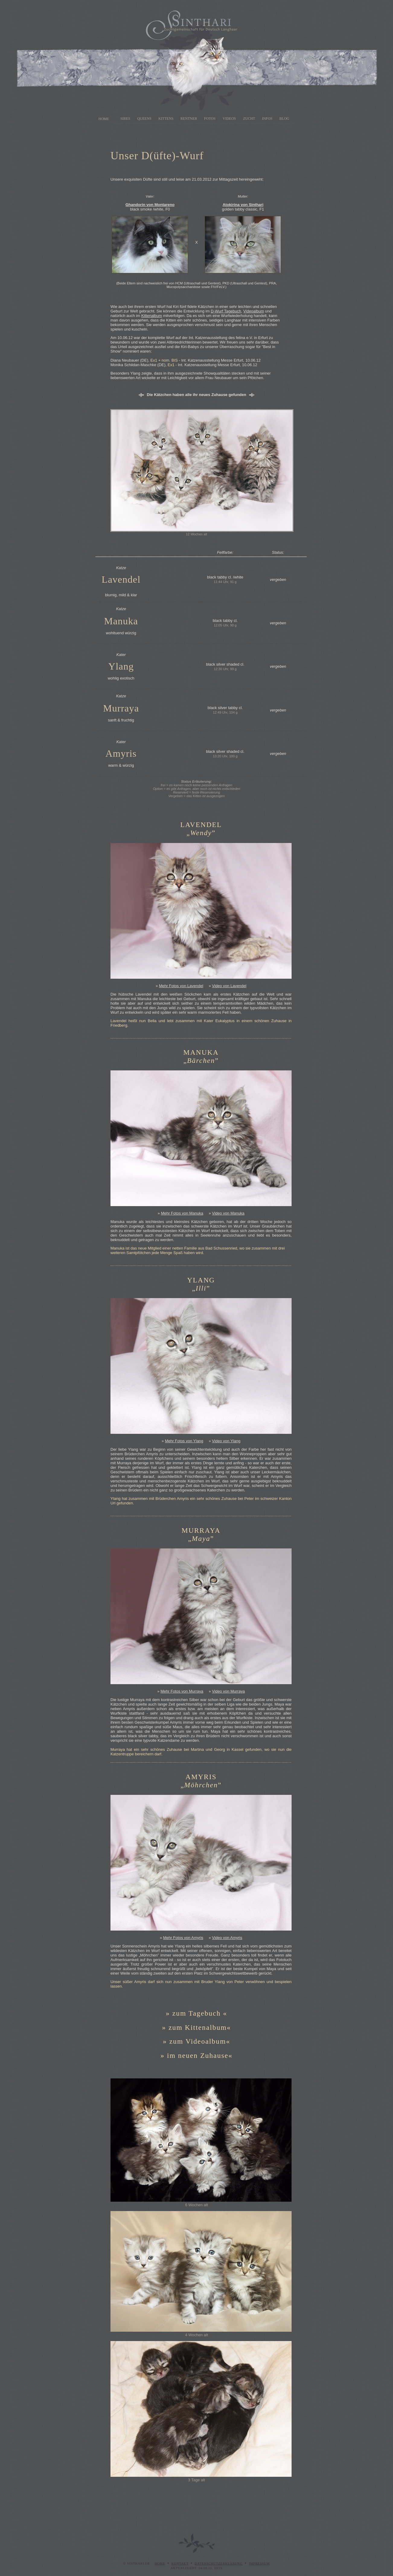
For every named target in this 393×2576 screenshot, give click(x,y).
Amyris (121, 753)
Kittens (166, 118)
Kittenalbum (151, 315)
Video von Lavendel (229, 986)
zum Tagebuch (196, 2013)
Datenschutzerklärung (219, 2563)
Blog (284, 118)
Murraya (121, 708)
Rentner (189, 118)
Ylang (121, 666)
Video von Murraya (228, 1691)
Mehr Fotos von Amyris (183, 1937)
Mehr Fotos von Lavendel (181, 986)
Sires (125, 118)
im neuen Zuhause (197, 2055)
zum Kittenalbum (197, 2027)
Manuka (121, 621)
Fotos (210, 118)
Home (103, 119)
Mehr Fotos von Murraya (182, 1691)
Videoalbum (253, 311)
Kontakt (179, 2563)
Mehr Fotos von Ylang (184, 1441)
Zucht (249, 118)
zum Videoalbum (197, 2041)
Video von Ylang (226, 1441)
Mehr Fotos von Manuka (182, 1213)
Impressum (259, 2563)
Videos (229, 118)
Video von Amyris (227, 1937)
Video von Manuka (228, 1213)
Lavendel (121, 579)
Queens (144, 118)
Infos (267, 118)
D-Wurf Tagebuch (226, 311)
